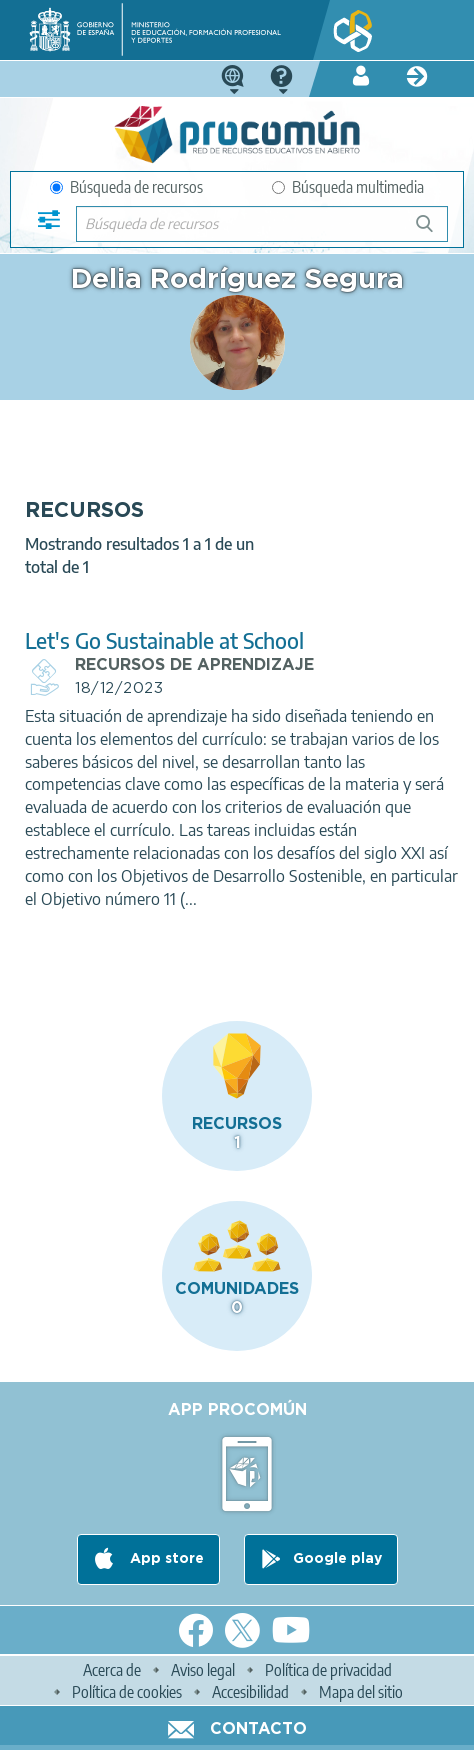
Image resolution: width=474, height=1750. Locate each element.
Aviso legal (203, 1670)
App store (165, 1559)
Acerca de (112, 1670)
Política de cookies (127, 1692)
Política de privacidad (328, 1670)
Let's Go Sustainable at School (164, 640)
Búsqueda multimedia (348, 187)
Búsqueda (435, 231)
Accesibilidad (250, 1692)
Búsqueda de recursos (126, 187)
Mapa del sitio (361, 1692)
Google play (337, 1559)
